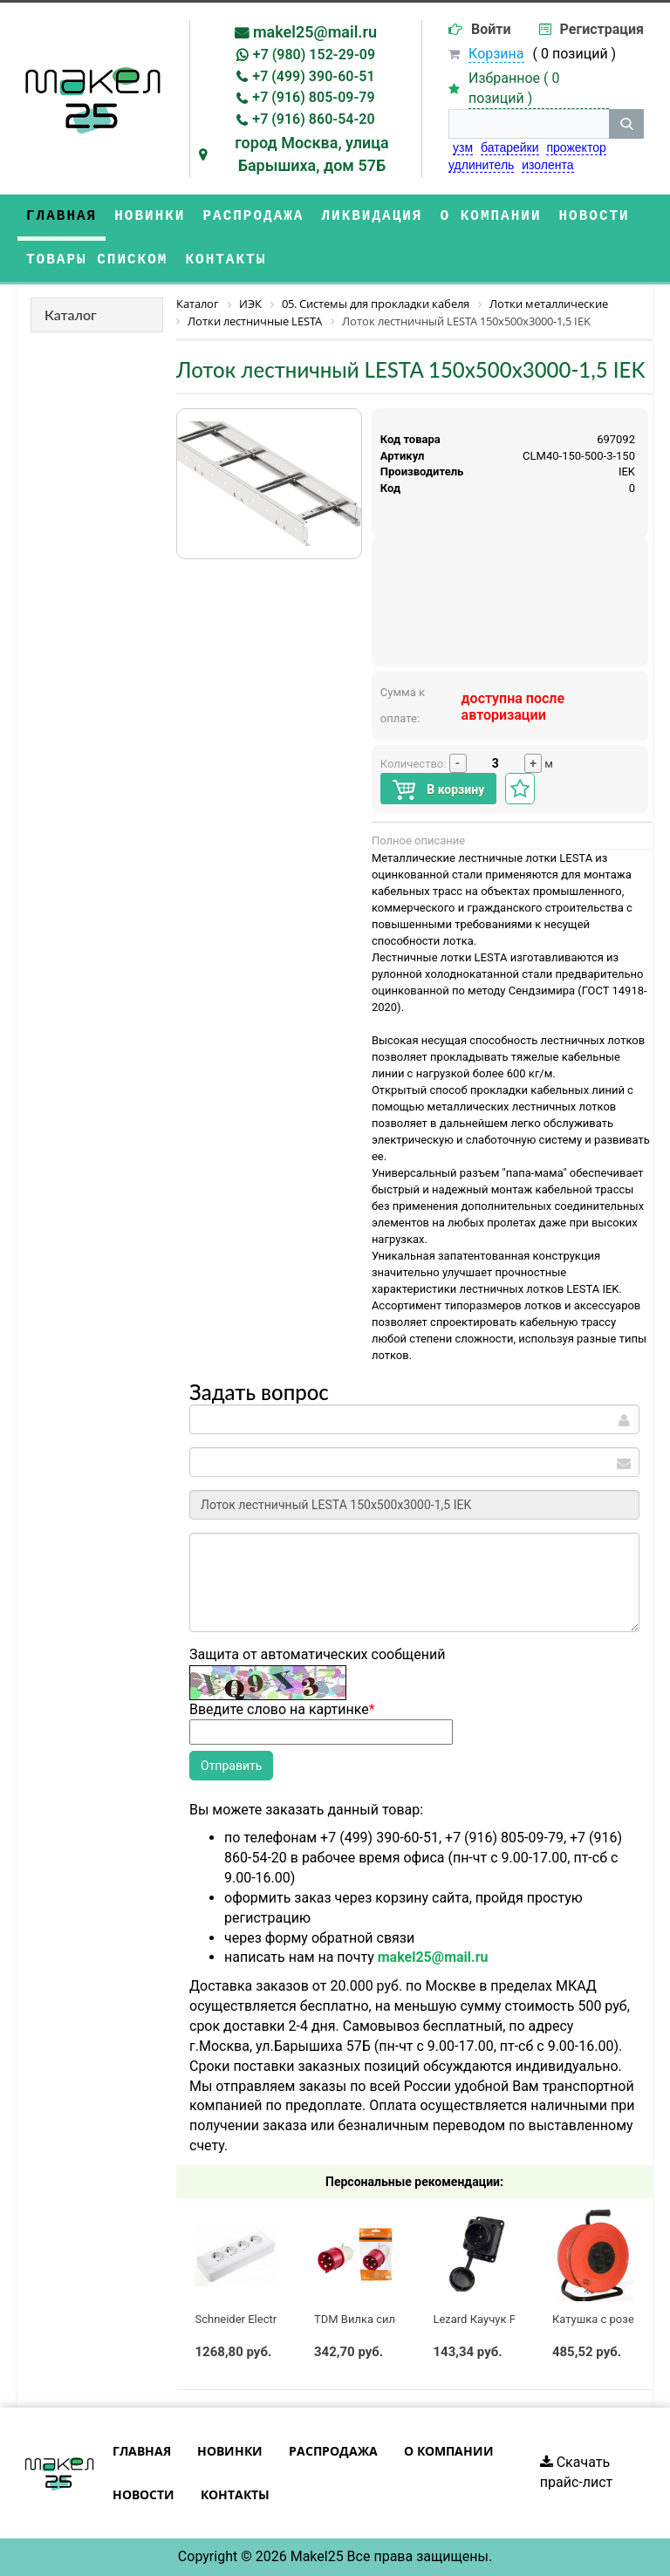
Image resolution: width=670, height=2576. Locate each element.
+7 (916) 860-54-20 (313, 119)
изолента (547, 165)
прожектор (575, 147)
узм (463, 147)
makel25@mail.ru (315, 32)
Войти (491, 29)
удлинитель (481, 165)
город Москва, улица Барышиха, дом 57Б (312, 153)
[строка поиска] (528, 124)
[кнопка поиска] (626, 124)
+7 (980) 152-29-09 (314, 54)
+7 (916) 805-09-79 (313, 97)
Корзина (495, 53)
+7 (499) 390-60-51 (313, 76)
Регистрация (602, 29)
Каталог (70, 314)
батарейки (510, 147)
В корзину (438, 790)
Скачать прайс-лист (576, 2472)
